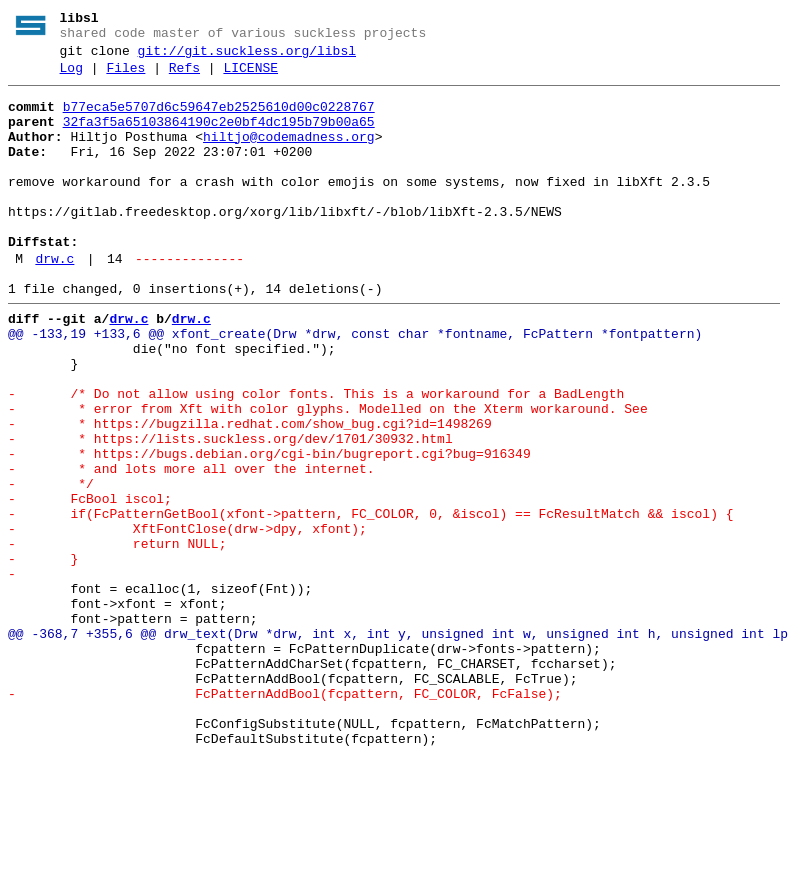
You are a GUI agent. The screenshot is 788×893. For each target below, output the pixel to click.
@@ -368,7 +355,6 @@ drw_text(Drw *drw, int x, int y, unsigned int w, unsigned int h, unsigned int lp (398, 745)
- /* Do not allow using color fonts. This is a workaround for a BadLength (316, 457)
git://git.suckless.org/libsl (247, 57)
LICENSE (250, 77)
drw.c (54, 301)
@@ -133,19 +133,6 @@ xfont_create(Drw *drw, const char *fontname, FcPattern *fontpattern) (355, 385)
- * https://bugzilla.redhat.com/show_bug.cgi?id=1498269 (250, 493)
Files (125, 77)
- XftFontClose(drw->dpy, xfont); (187, 619)
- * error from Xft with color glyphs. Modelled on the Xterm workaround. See (328, 475)
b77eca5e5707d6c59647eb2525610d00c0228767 (219, 119)
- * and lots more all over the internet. (191, 547)
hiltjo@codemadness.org (289, 155)
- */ (51, 565)
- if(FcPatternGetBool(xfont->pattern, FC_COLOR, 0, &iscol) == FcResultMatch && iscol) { (370, 601)
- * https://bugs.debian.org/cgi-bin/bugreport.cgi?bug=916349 (269, 529)
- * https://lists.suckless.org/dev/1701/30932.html (230, 511)
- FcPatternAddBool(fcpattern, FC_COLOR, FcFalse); (285, 817)
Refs (184, 77)
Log (71, 77)
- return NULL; (117, 637)
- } (43, 655)
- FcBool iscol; (90, 583)
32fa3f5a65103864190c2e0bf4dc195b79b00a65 (219, 137)
